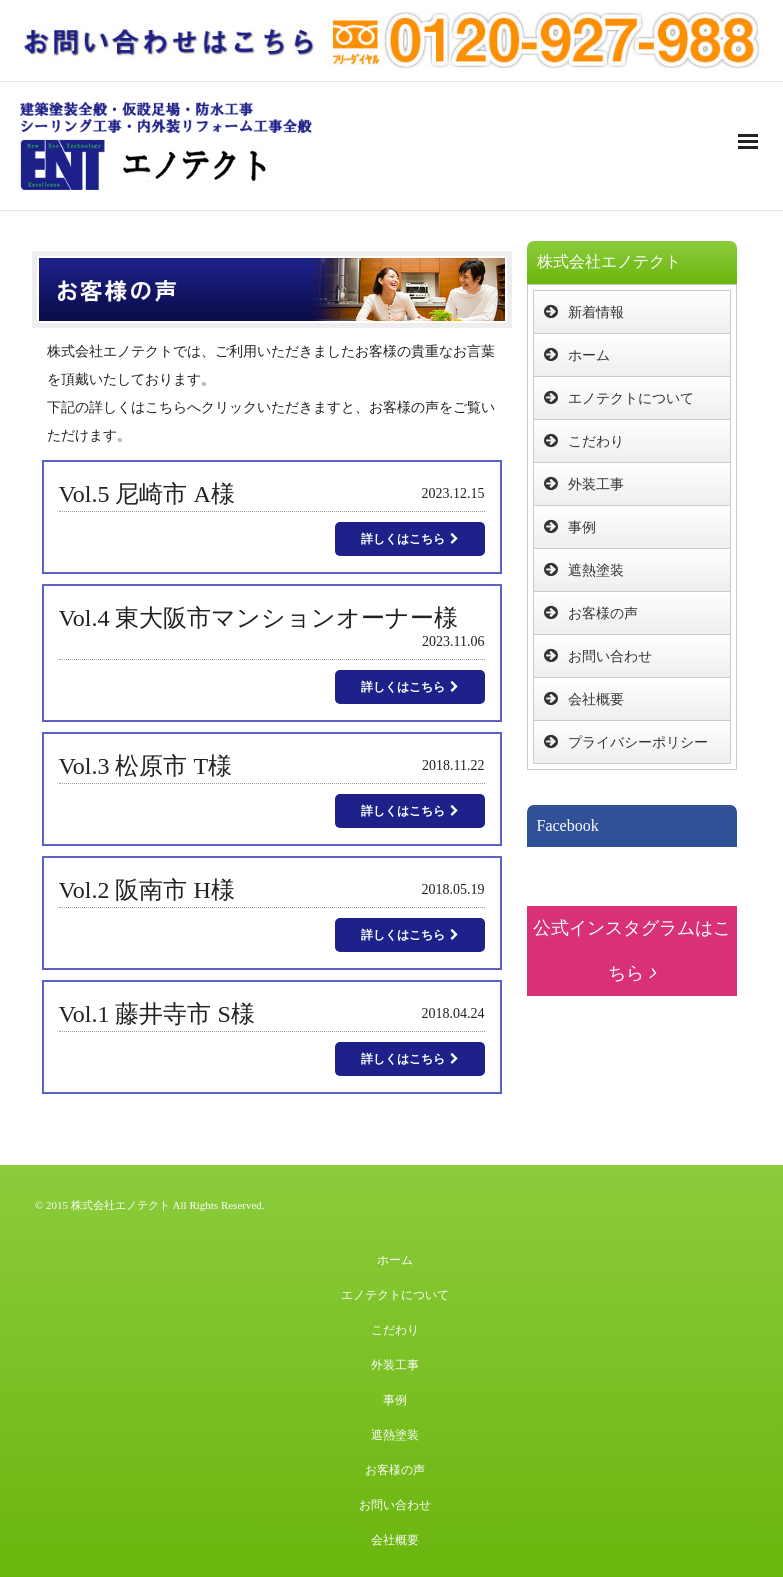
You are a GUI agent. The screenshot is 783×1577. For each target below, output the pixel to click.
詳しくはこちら (410, 539)
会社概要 (596, 699)
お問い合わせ (610, 656)
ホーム (589, 355)
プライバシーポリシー (638, 742)
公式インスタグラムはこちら (632, 950)
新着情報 (596, 312)
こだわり (596, 441)
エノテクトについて (631, 398)
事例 (582, 527)
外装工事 (596, 484)
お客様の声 (603, 613)
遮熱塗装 (596, 570)
